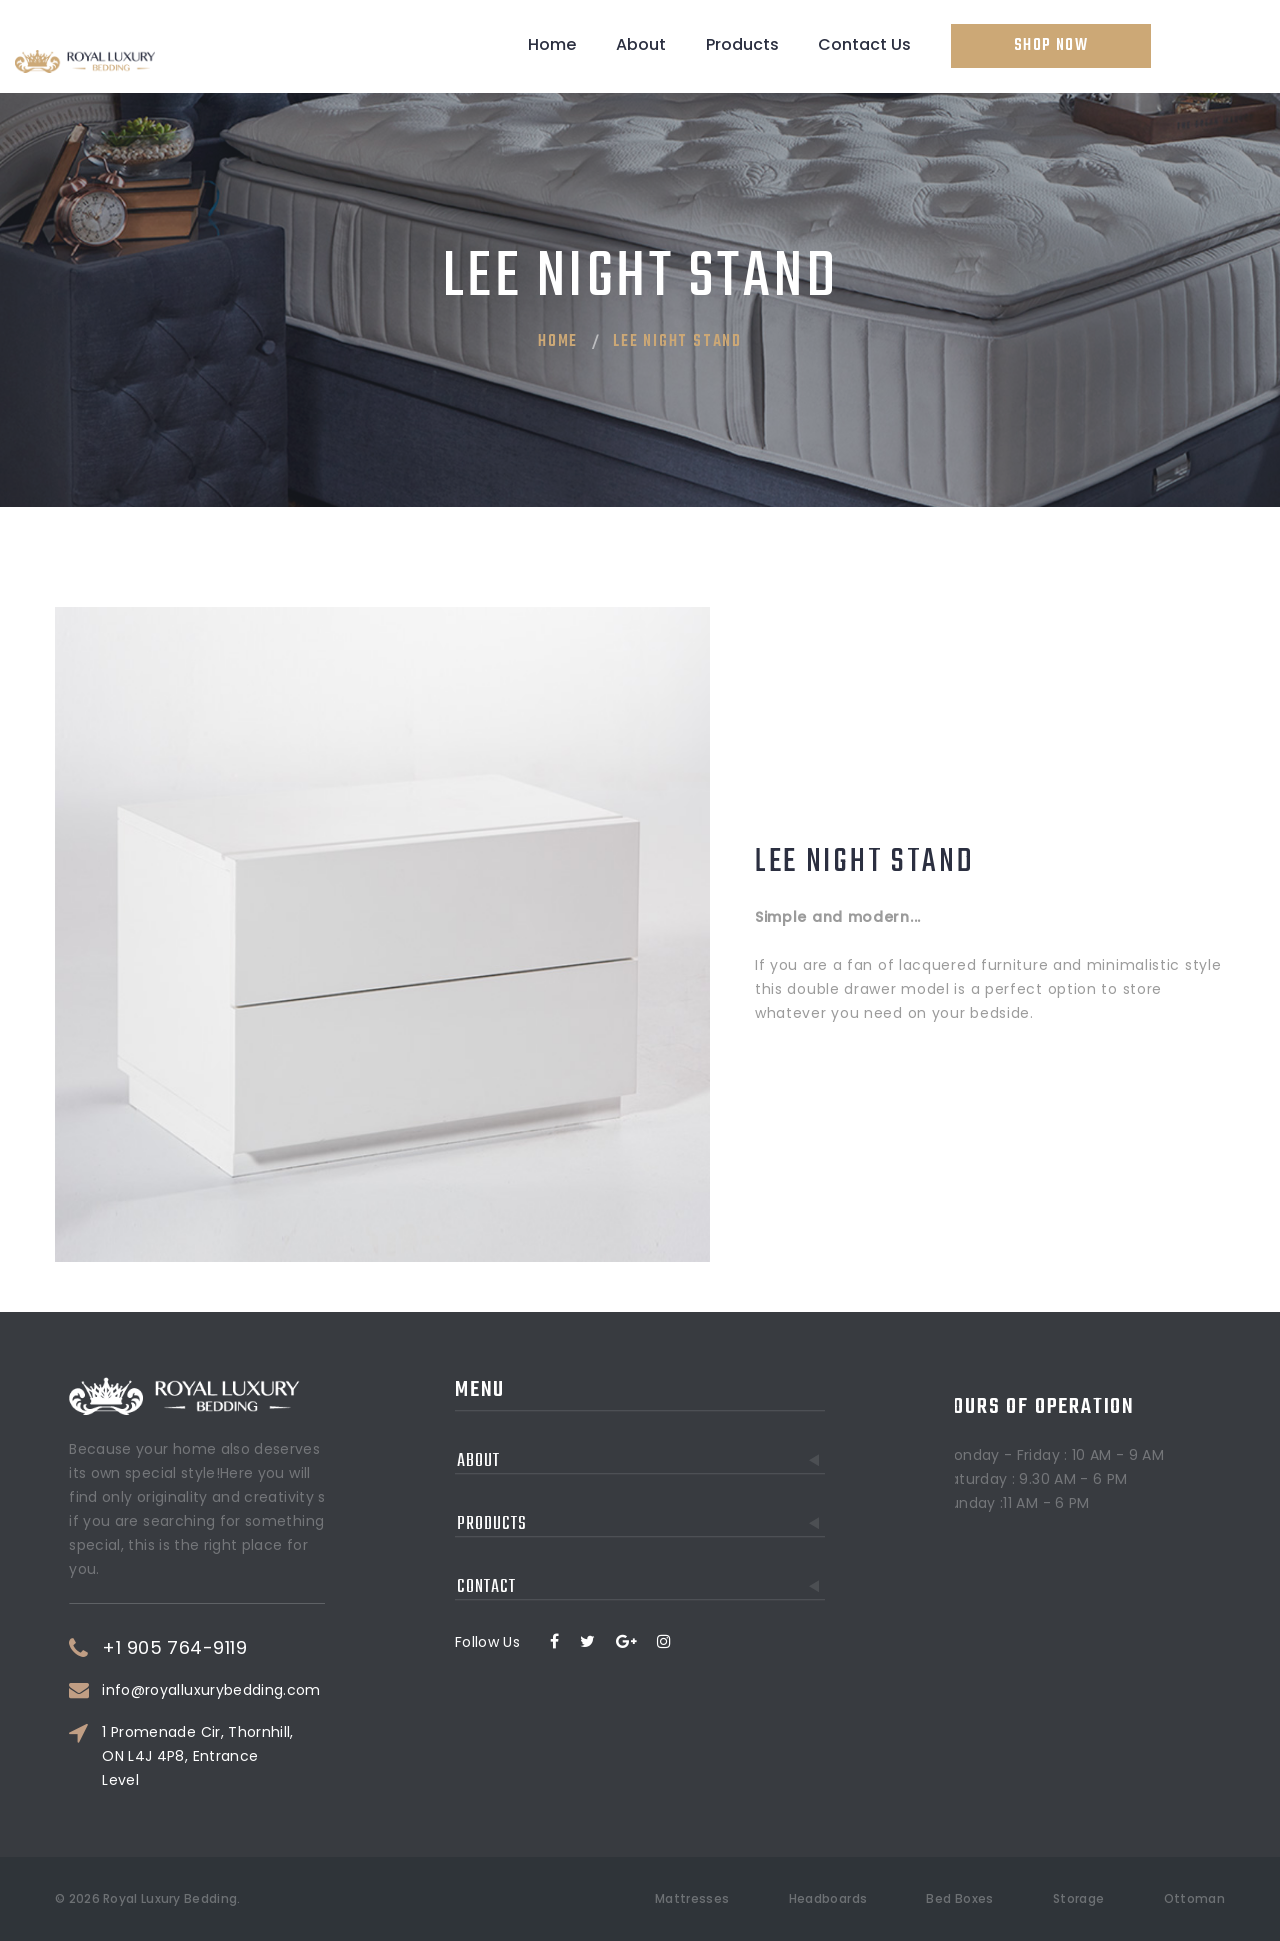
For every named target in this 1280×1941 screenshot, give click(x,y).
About (641, 44)
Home (552, 44)
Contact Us (864, 44)
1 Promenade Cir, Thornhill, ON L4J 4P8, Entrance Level (276, 1756)
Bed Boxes (959, 1898)
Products (742, 44)
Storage (1078, 1898)
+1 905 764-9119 (253, 1648)
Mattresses (692, 1898)
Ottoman (1194, 1898)
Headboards (828, 1898)
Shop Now (1051, 46)
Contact (641, 1495)
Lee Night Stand (677, 342)
